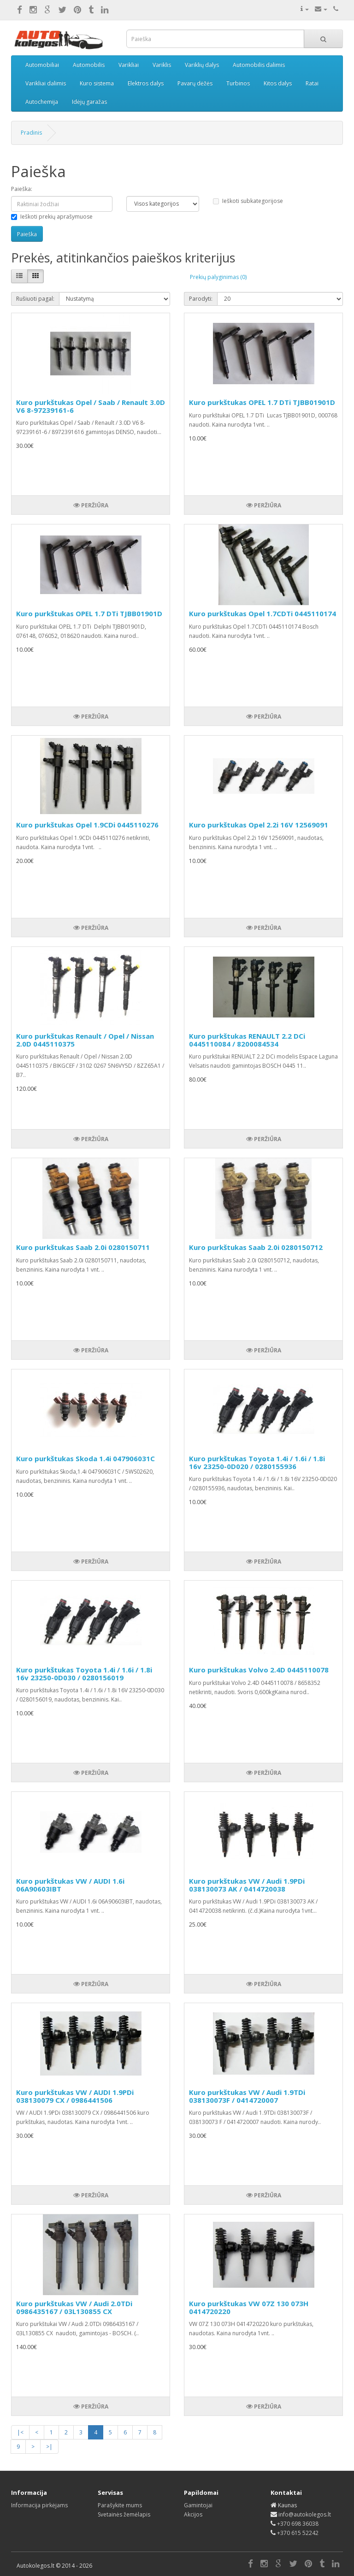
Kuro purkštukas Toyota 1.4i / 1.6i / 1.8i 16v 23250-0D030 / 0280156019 (84, 1673)
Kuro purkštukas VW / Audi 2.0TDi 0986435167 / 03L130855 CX (74, 2307)
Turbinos (238, 83)
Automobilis (89, 65)
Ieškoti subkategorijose (248, 201)
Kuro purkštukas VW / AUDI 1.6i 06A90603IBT (70, 1884)
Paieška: (21, 189)
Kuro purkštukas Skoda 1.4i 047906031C (85, 1458)
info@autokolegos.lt (304, 2514)
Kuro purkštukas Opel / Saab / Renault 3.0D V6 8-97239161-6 (90, 406)
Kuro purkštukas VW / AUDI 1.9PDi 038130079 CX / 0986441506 (75, 2096)
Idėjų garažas (89, 102)
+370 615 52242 (298, 2533)
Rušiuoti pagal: (35, 299)
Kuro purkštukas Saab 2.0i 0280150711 (83, 1247)
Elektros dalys (146, 83)
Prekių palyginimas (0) (218, 277)
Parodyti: (200, 299)
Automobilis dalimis (259, 65)
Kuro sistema (97, 83)
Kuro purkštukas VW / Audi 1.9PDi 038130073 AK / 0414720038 (247, 1884)
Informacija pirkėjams (39, 2505)
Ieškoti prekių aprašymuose (52, 216)
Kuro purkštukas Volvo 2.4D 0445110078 (259, 1669)
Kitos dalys (278, 83)
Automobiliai (42, 65)
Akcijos (193, 2514)
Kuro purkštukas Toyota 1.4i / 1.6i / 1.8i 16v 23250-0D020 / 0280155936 (257, 1462)
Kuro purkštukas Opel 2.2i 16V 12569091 (258, 824)
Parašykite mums (120, 2505)
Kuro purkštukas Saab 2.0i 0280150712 (256, 1247)
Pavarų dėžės (194, 83)
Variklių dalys (202, 65)
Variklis (162, 65)
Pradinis (31, 133)
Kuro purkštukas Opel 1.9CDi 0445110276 (87, 824)
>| (49, 2447)
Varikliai (128, 65)
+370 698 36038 (298, 2524)
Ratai (312, 83)
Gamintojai (198, 2505)
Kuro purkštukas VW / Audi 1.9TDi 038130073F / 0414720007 (247, 2096)
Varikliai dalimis (45, 83)
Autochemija (41, 102)
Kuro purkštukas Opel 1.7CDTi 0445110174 (262, 613)
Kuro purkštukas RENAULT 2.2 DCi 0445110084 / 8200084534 (247, 1039)
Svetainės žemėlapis (124, 2514)
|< (20, 2432)
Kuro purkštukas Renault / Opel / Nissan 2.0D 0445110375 (85, 1039)
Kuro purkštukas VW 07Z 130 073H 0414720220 (248, 2307)
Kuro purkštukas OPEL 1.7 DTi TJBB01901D (262, 402)
